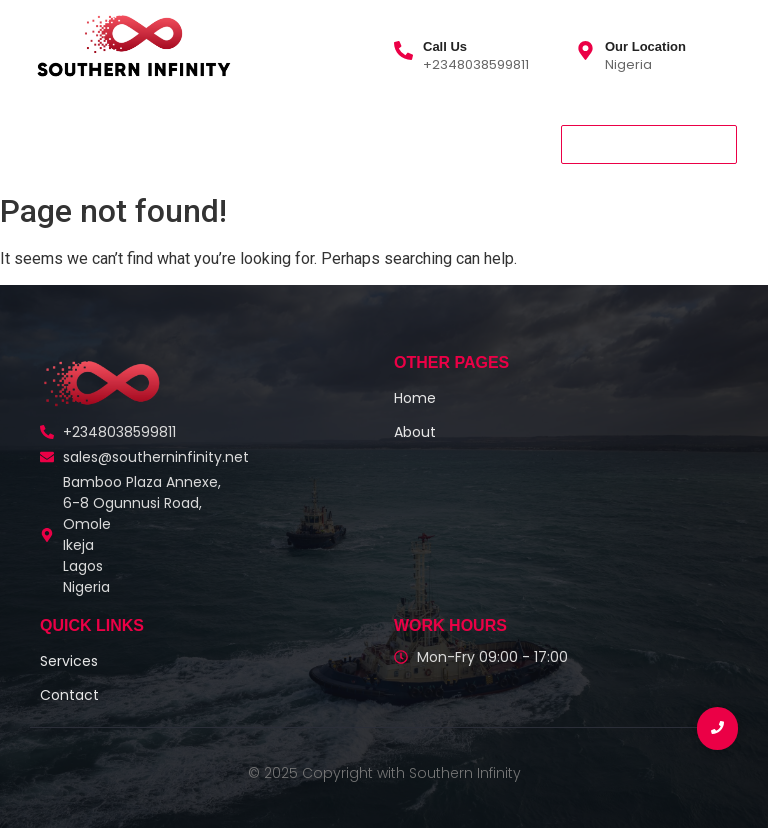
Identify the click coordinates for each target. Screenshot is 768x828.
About (134, 144)
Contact (310, 144)
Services (221, 144)
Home (58, 144)
